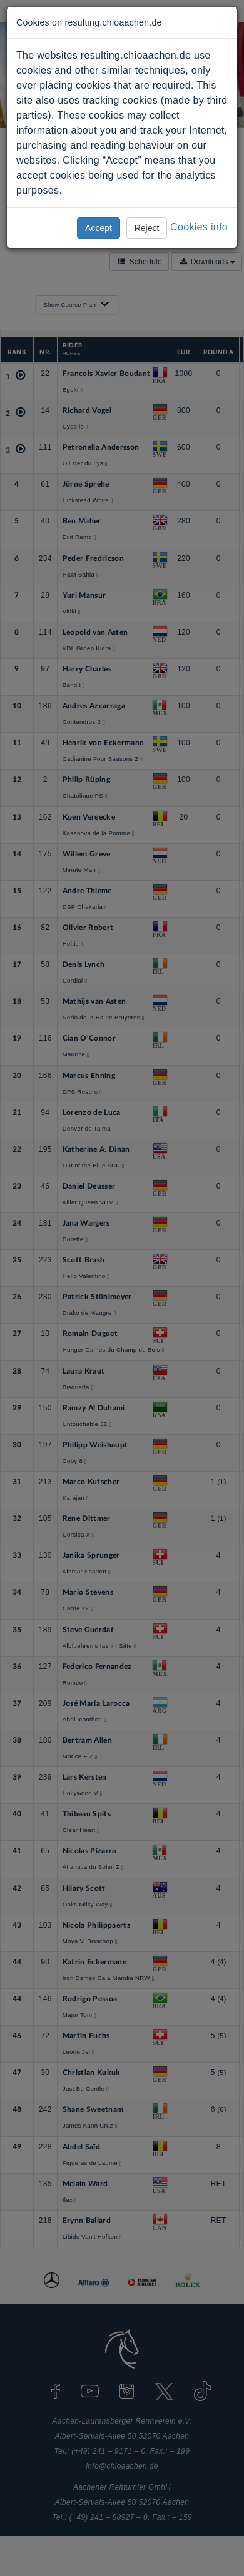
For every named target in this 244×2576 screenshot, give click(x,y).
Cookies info (199, 227)
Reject (147, 228)
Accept (98, 228)
